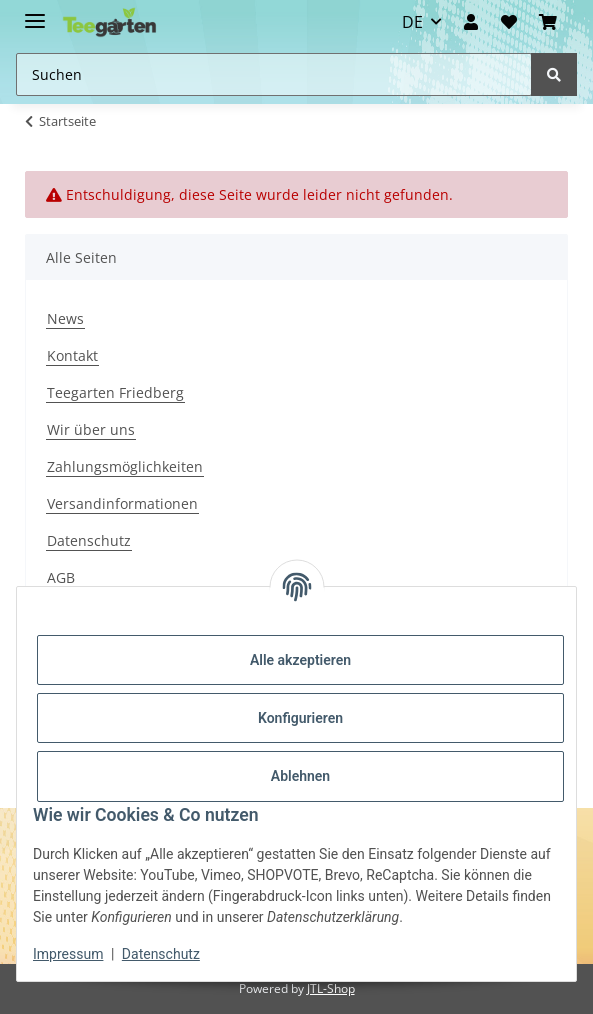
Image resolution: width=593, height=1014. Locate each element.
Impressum (68, 954)
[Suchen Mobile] (274, 74)
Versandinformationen (122, 503)
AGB (61, 577)
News (65, 318)
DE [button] (412, 22)
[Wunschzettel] (508, 22)
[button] (471, 22)
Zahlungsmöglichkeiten (125, 466)
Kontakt (72, 355)
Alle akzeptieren (300, 660)
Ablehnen (300, 776)
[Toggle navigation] (35, 12)
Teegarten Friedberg (115, 392)
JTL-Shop (331, 988)
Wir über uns (91, 429)
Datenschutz (89, 540)
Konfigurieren (300, 718)
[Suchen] (554, 74)
